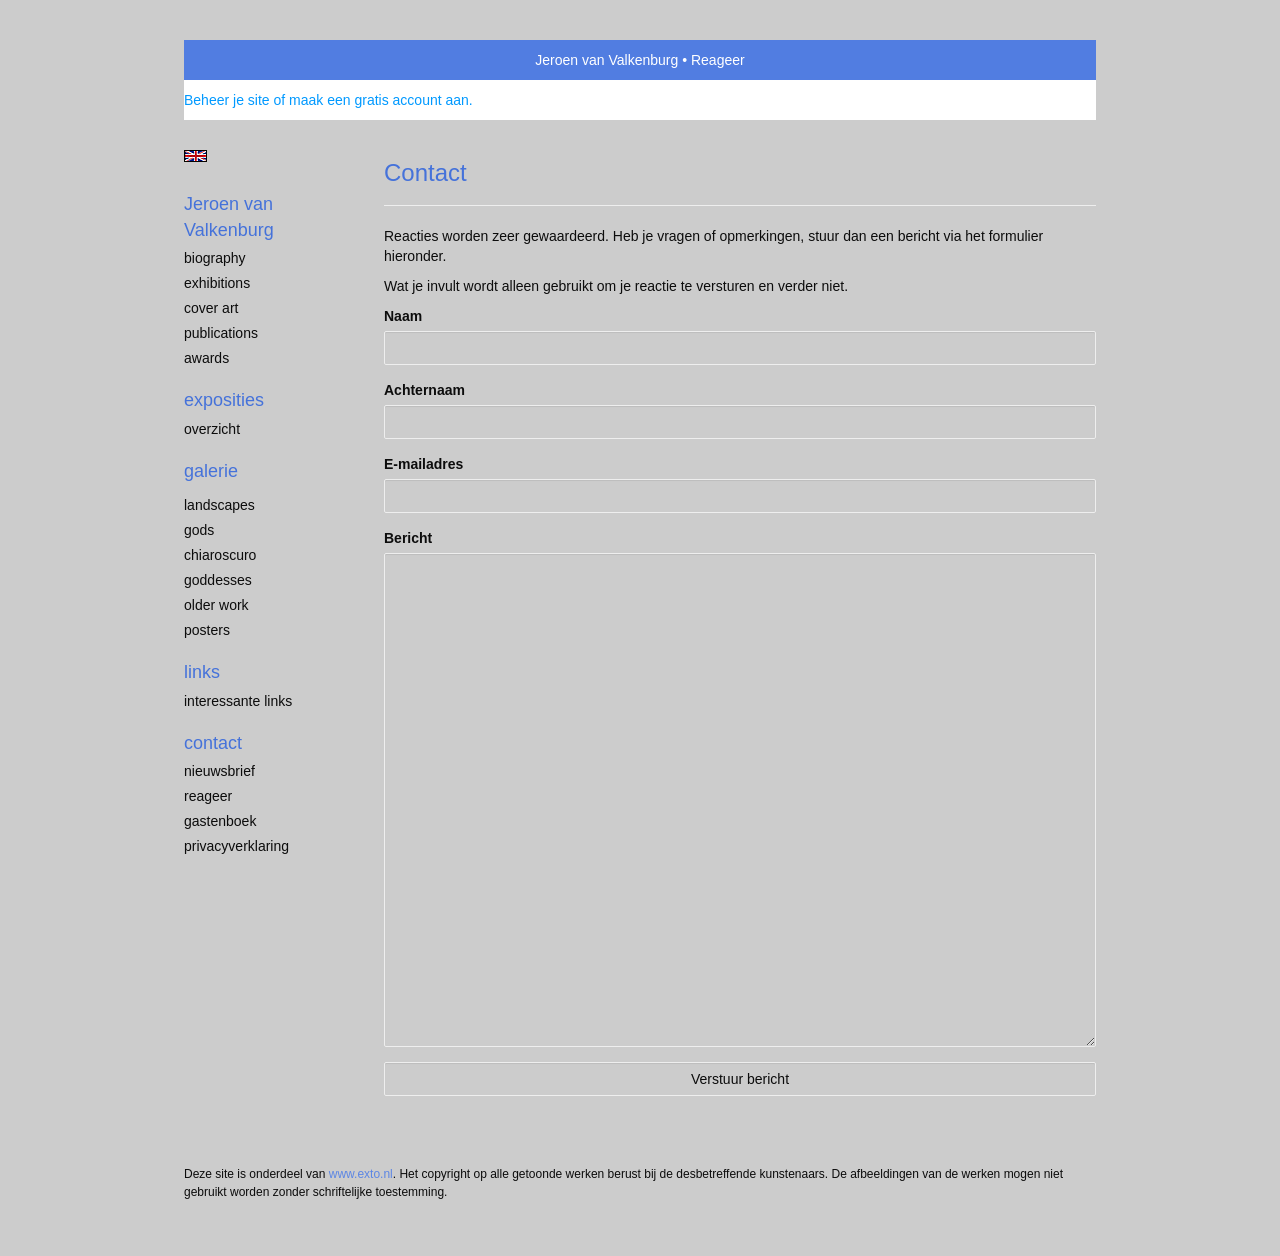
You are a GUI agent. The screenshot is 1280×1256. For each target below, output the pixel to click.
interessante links (238, 701)
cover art (211, 308)
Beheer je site (227, 100)
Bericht (408, 538)
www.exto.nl (361, 1174)
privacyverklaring (236, 846)
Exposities (224, 400)
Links (202, 672)
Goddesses (218, 580)
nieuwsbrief (219, 771)
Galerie (211, 471)
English (195, 156)
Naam (403, 316)
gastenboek (220, 821)
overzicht (212, 429)
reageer (208, 796)
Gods (199, 530)
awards (206, 358)
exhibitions (217, 283)
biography (215, 258)
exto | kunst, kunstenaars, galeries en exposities (240, 60)
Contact (213, 743)
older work (216, 605)
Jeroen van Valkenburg (606, 60)
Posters (207, 630)
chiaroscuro (220, 555)
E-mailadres (423, 464)
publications (221, 333)
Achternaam (424, 390)
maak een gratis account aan (379, 100)
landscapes (219, 505)
